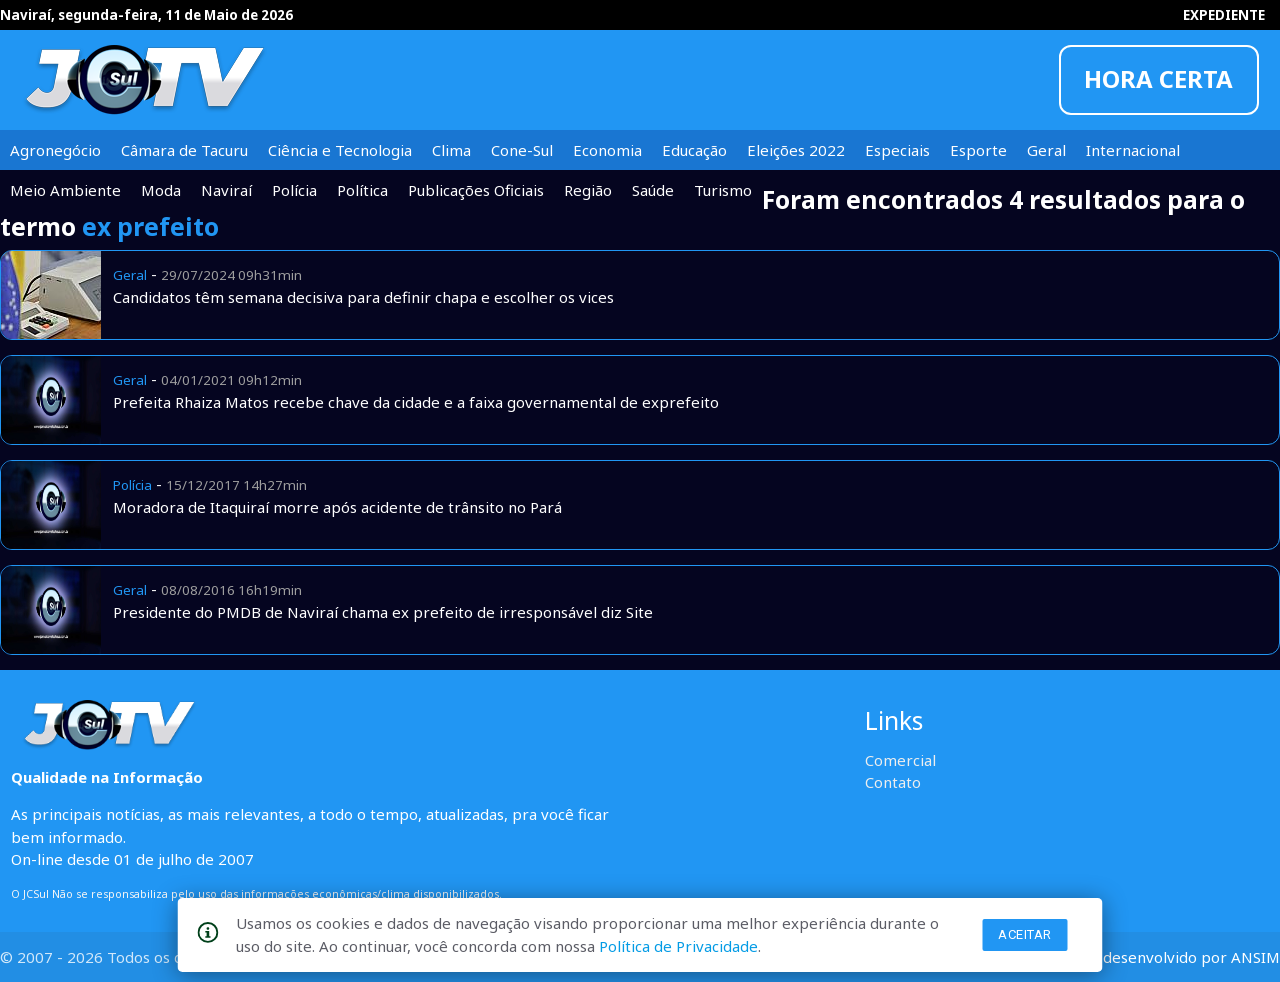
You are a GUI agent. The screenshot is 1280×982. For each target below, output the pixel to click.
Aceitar (1025, 934)
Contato (893, 782)
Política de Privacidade (678, 946)
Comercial (900, 760)
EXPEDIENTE (1224, 15)
